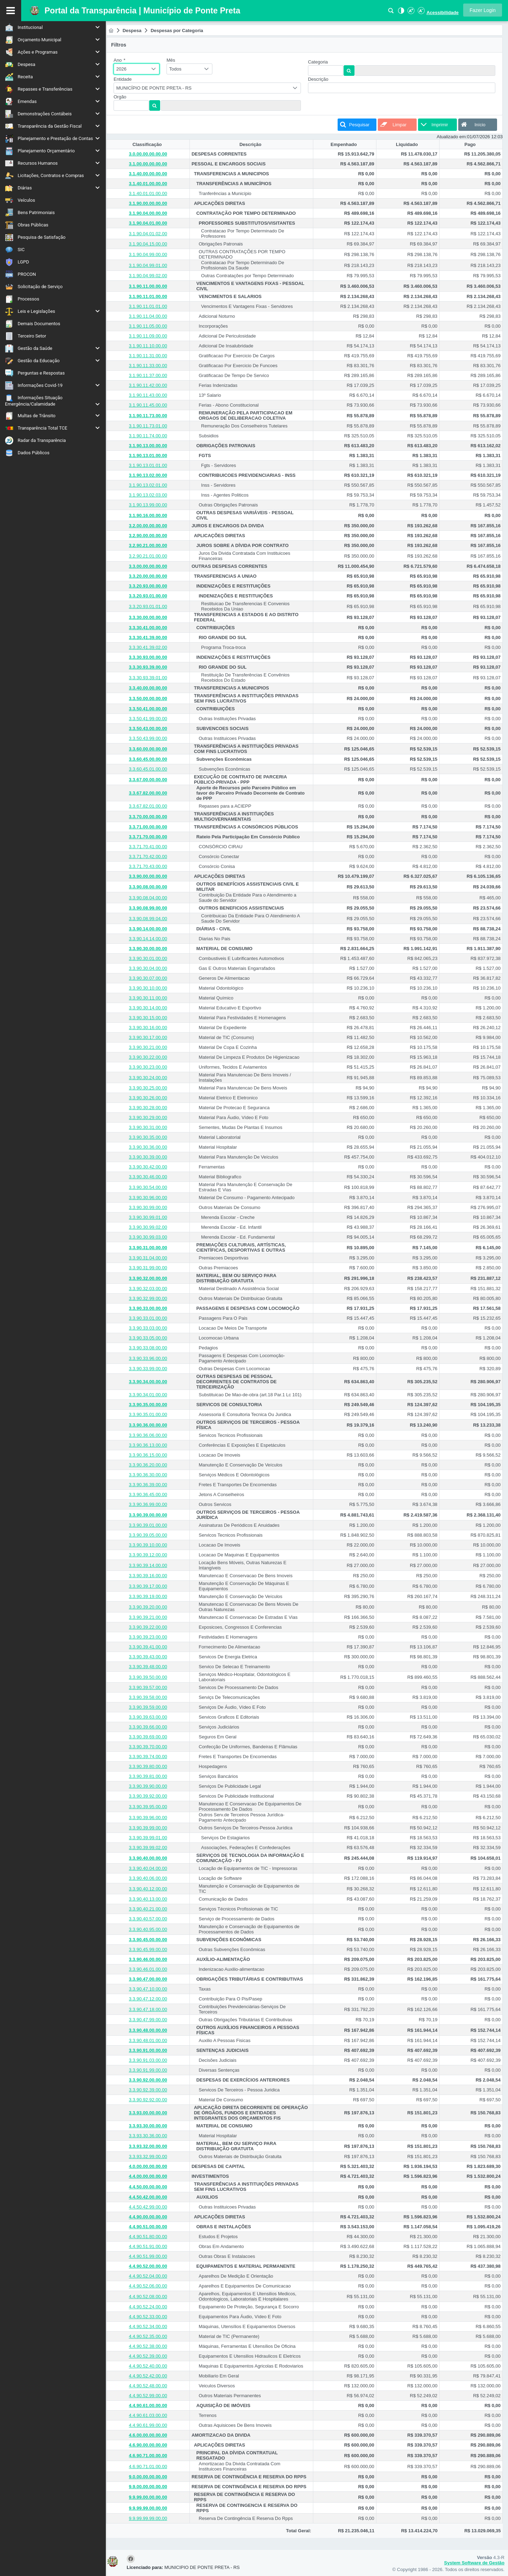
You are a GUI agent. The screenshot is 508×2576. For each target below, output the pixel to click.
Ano (122, 60)
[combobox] (140, 68)
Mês (174, 60)
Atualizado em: (452, 136)
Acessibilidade (443, 12)
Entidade (126, 79)
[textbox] (134, 105)
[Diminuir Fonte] (420, 12)
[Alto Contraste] (400, 12)
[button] (482, 10)
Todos (179, 69)
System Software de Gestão (474, 2562)
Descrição (320, 79)
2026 (125, 69)
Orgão (123, 96)
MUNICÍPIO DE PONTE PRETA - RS (157, 88)
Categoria (319, 62)
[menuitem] (53, 27)
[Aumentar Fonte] (410, 12)
